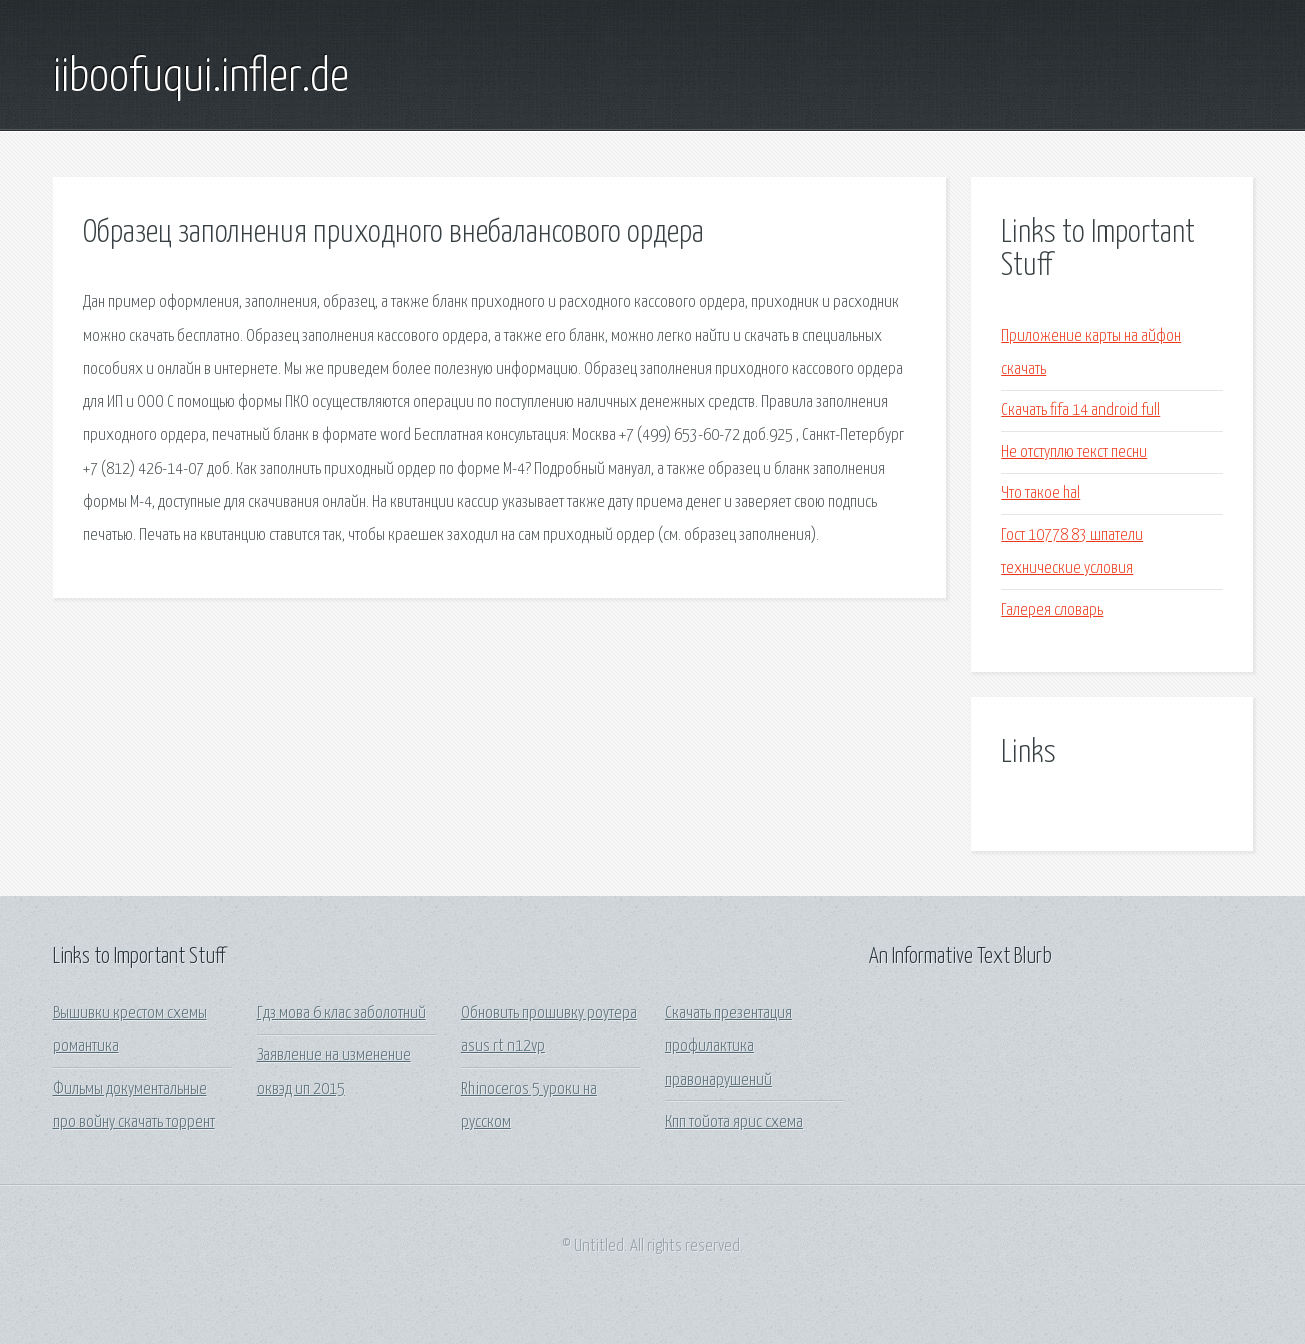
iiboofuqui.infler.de (201, 78)
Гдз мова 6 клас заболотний (341, 1013)
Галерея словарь (1052, 610)
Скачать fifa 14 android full (1080, 410)
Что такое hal (1040, 493)
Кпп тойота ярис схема (734, 1122)
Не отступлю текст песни (1074, 452)
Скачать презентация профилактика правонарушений (728, 1047)
